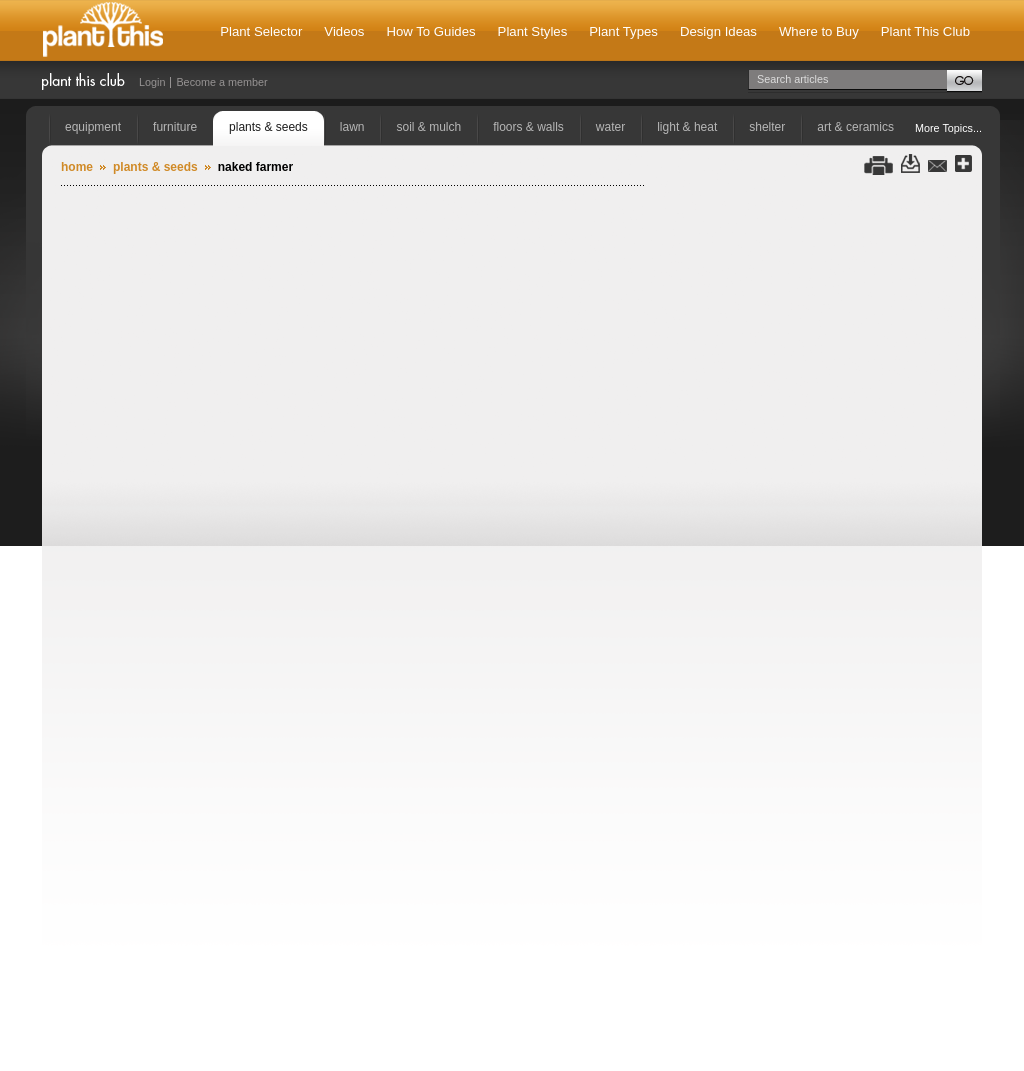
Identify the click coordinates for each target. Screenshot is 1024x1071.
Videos (344, 31)
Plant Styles (533, 31)
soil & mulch (428, 127)
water (610, 127)
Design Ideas (718, 31)
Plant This (103, 30)
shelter (767, 127)
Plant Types (623, 31)
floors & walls (528, 127)
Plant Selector (261, 31)
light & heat (687, 127)
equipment (93, 127)
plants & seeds (268, 127)
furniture (175, 127)
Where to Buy (819, 31)
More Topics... (948, 128)
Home (77, 167)
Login (152, 82)
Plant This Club (925, 31)
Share (963, 164)
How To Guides (430, 31)
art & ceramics (855, 127)
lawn (352, 127)
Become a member (221, 82)
